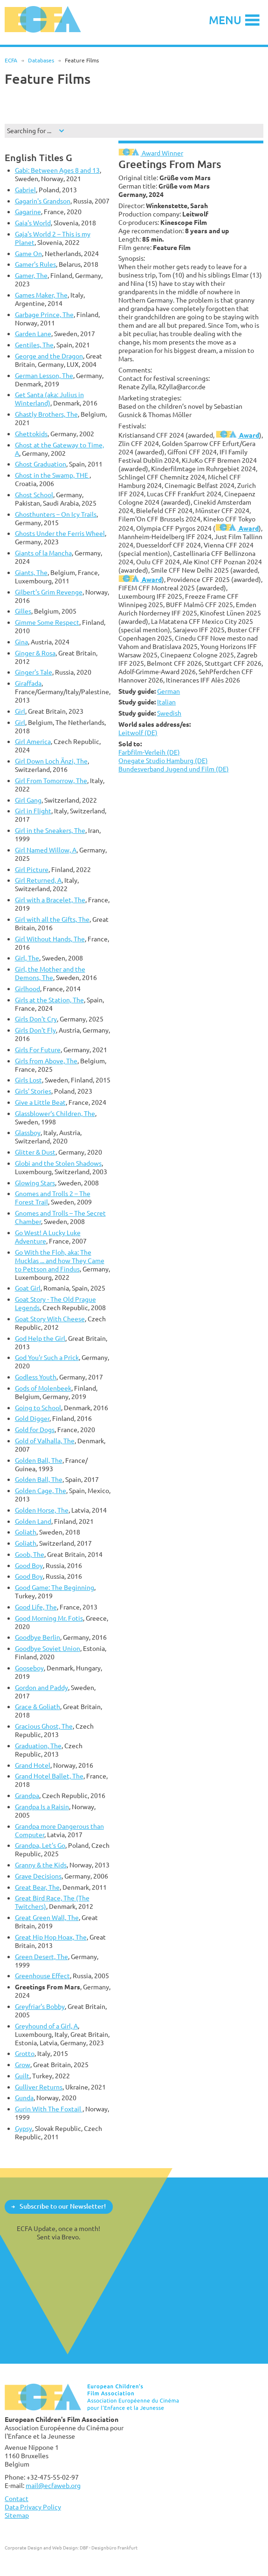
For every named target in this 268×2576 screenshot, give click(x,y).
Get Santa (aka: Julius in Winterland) (49, 399)
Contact (16, 2498)
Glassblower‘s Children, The (55, 1113)
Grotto (24, 2053)
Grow (22, 2065)
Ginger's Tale (33, 672)
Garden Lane (33, 334)
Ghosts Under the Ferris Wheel (60, 533)
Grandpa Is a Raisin (42, 1807)
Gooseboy (29, 1668)
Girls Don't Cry (36, 1019)
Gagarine (28, 212)
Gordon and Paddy (41, 1687)
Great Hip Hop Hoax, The (51, 1937)
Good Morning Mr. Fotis (49, 1618)
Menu (225, 20)
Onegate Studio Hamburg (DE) (163, 760)
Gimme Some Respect (47, 622)
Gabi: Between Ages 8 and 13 (57, 170)
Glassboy (28, 1132)
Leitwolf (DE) (138, 733)
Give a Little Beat (40, 1102)
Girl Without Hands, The (50, 939)
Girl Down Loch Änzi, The (51, 761)
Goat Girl (28, 1288)
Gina (21, 642)
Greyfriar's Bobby (40, 2006)
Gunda (24, 2098)
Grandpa (27, 1795)
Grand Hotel (32, 1765)
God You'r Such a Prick (47, 1357)
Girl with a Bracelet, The (50, 900)
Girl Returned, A (38, 880)
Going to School (38, 1408)
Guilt (22, 2076)
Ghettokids (31, 434)
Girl (20, 711)
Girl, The (27, 958)
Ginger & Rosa (35, 653)
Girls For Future (38, 1050)
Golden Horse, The (42, 1510)
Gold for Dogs (35, 1429)
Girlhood (27, 989)
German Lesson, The (44, 375)
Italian (166, 702)
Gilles (23, 611)
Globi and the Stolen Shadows (58, 1163)
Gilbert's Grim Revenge (48, 592)
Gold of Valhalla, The (45, 1441)
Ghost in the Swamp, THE (52, 475)
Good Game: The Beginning (54, 1587)
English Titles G (38, 157)
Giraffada (28, 683)
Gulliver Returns (38, 2087)
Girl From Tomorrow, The (51, 780)
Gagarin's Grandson (42, 201)
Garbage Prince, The (44, 314)
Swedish (169, 713)
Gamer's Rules (35, 264)
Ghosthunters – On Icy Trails (55, 514)
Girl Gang (28, 800)
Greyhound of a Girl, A (46, 2026)
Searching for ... (29, 131)
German (168, 691)
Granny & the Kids (41, 1865)
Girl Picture (31, 869)
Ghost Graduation (40, 464)
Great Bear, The (37, 1887)
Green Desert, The (41, 1957)
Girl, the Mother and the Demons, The (50, 973)
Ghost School (34, 495)
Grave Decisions (38, 1876)
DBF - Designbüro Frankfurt (108, 2547)
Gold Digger (32, 1418)
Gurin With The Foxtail (48, 2109)
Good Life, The (36, 1607)
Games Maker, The (41, 295)
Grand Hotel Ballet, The (49, 1776)
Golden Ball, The (38, 1460)
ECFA (11, 60)
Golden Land (33, 1521)
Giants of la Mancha (43, 553)
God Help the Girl (40, 1338)
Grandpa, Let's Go (40, 1845)
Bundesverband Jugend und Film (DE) (173, 769)
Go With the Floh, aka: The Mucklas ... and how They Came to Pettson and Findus (59, 1260)
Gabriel (25, 190)
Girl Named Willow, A (45, 850)
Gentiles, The (34, 345)
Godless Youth (35, 1377)
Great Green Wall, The (47, 1917)
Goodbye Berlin (37, 1637)
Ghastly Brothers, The (46, 414)
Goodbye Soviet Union (47, 1648)
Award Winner (150, 153)
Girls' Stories (33, 1091)
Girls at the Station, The (49, 1000)
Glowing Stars (35, 1183)
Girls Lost (28, 1080)
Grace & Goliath (37, 1707)
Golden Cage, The (40, 1490)
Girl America (33, 741)
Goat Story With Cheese (50, 1319)
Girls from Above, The (46, 1061)
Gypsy (23, 2128)
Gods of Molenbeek (43, 1388)
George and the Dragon (49, 356)
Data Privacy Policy (33, 2507)
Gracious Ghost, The (44, 1726)
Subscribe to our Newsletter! (63, 2206)
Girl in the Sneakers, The (50, 830)
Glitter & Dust (35, 1152)
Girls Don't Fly (35, 1030)
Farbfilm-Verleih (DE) (149, 752)
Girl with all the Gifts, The (52, 919)
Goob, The (29, 1554)
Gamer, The (31, 275)
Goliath (25, 1532)
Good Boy (29, 1565)
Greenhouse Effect (42, 1976)
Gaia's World (33, 223)
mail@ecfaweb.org (53, 2485)
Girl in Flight (33, 811)
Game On (28, 253)
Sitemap (17, 2515)
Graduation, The (38, 1746)
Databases (41, 60)
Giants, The (31, 572)
